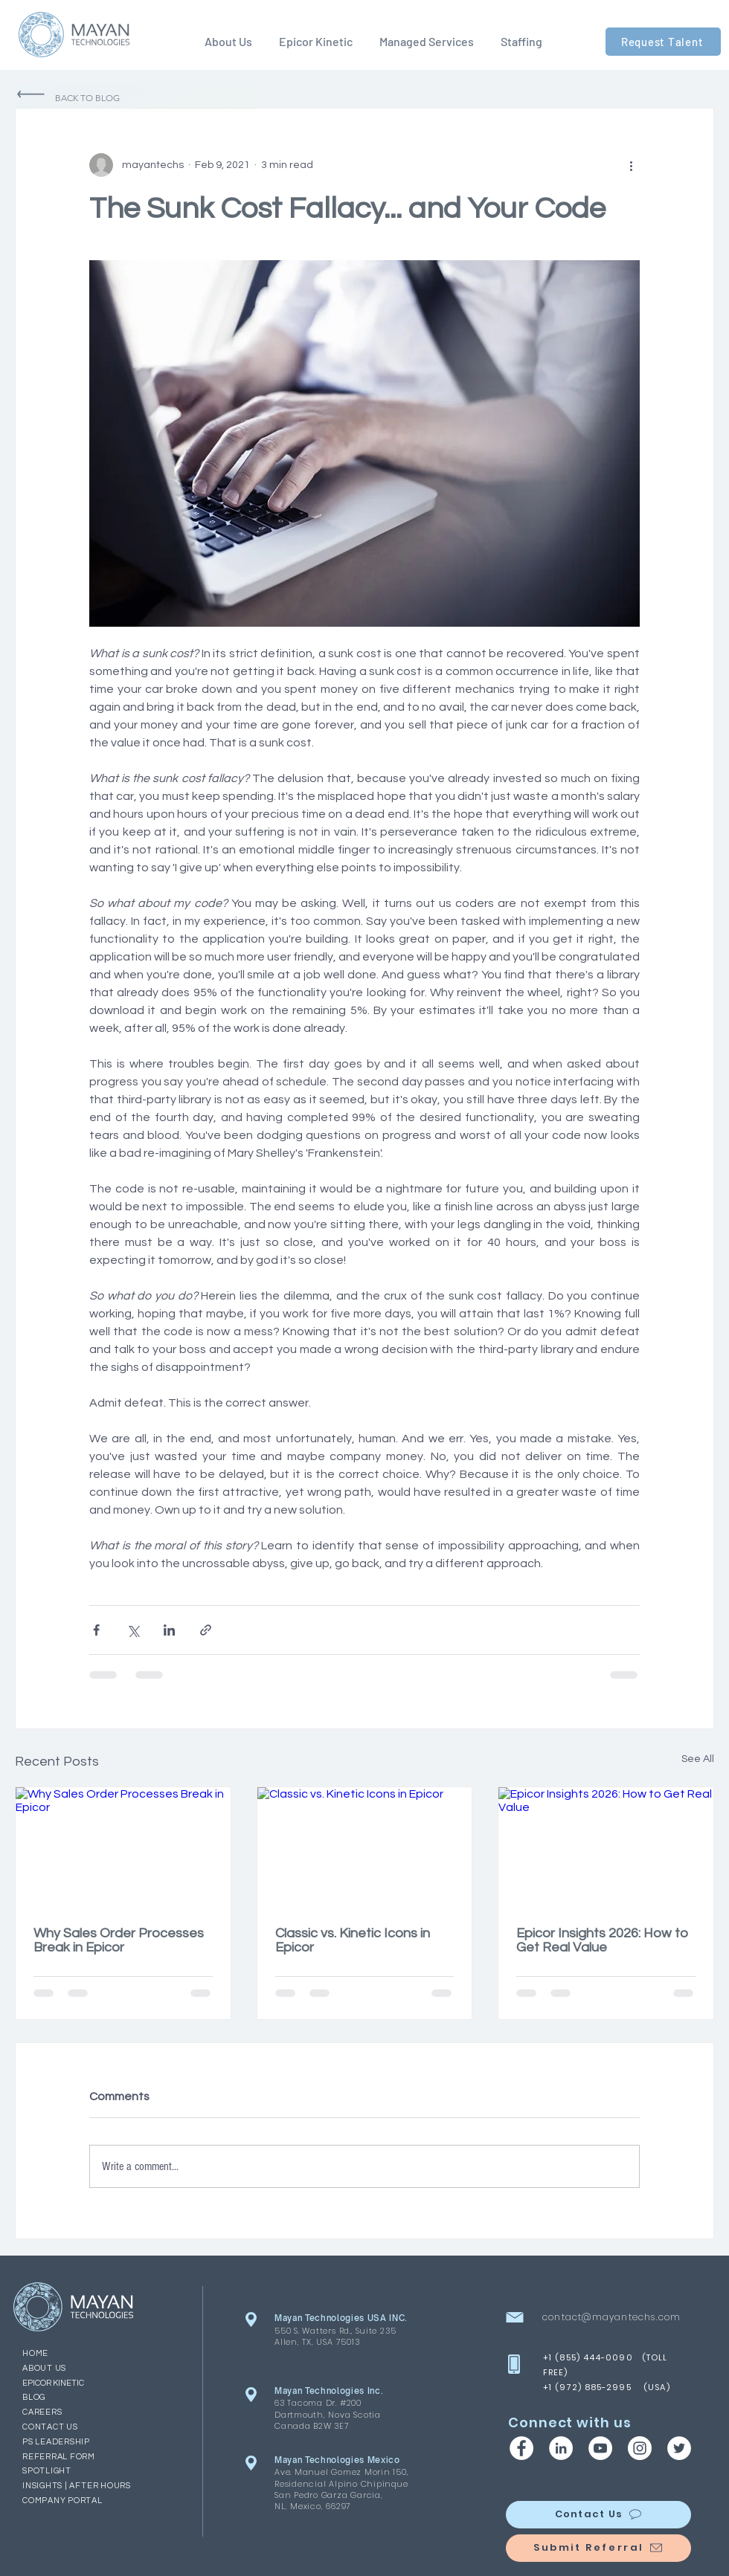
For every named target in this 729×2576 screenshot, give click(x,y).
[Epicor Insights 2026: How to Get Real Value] (605, 1847)
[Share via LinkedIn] (169, 1630)
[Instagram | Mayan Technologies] (640, 2448)
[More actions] (631, 165)
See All (697, 1759)
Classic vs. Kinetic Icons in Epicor (352, 1940)
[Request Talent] (663, 42)
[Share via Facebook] (96, 1630)
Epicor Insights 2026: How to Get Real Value (602, 1940)
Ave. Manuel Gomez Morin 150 (340, 2472)
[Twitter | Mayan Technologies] (679, 2448)
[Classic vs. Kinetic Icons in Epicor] (364, 1847)
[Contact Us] (598, 2514)
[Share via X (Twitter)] (133, 1630)
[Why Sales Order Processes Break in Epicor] (123, 1847)
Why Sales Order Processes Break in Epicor (118, 1940)
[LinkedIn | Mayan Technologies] (561, 2448)
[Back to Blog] (137, 97)
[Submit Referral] (598, 2548)
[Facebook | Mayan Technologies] (521, 2448)
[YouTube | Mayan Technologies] (600, 2448)
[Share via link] (206, 1630)
